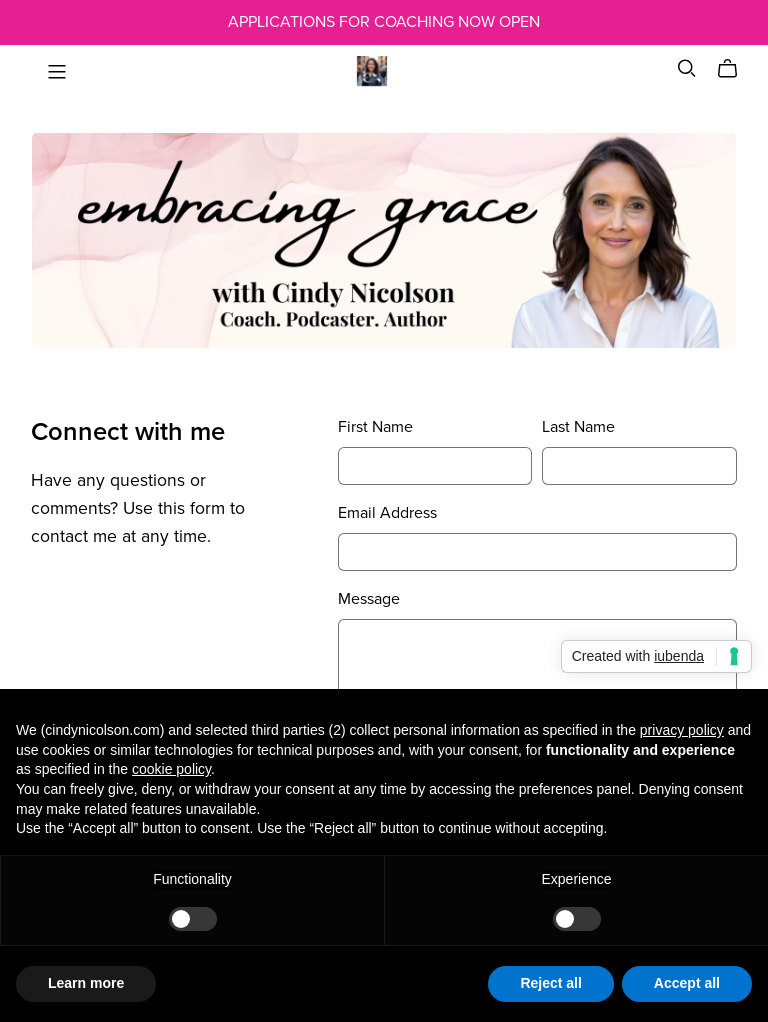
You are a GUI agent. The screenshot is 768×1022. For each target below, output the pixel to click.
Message (369, 599)
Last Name (578, 427)
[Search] (687, 68)
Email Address (387, 513)
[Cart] (735, 69)
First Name (375, 427)
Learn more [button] (86, 983)
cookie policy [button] (171, 769)
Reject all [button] (550, 983)
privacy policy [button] (682, 730)
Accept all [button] (687, 983)
